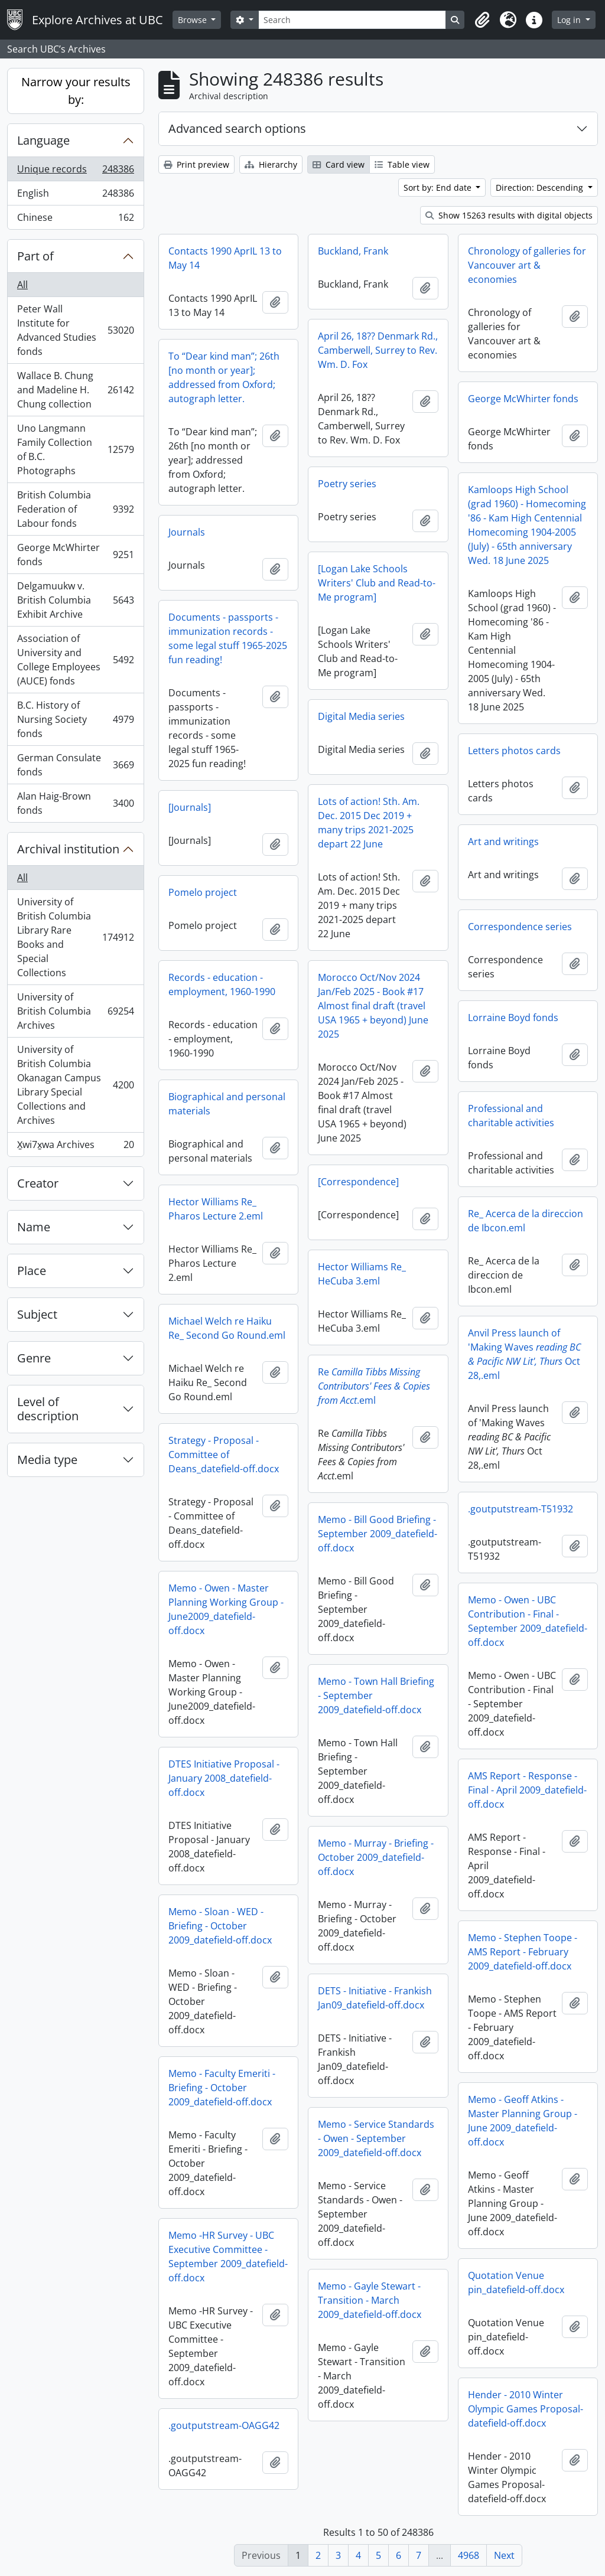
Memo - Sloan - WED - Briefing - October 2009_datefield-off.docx (220, 1925)
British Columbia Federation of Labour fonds (75, 509)
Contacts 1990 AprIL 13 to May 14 (225, 258)
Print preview (196, 164)
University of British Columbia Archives (75, 1011)
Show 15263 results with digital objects (509, 215)
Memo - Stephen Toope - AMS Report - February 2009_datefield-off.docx (522, 1951)
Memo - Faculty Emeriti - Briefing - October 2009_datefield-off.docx (221, 2087)
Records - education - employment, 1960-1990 (221, 984)
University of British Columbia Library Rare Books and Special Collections (75, 937)
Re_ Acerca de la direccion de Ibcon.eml (525, 1220)
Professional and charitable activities (511, 1115)
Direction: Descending (541, 187)
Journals (186, 532)
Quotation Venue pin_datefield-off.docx (516, 2282)
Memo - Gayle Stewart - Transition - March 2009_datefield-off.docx (369, 2300)
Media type (47, 1460)
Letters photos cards (514, 750)
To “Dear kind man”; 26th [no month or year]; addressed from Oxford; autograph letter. (223, 377)
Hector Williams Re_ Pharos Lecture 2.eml (215, 1208)
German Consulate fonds (75, 764)
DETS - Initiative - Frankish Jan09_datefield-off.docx (375, 1997)
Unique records (75, 171)
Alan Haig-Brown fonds (75, 803)
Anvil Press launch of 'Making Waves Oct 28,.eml (524, 1354)
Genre (34, 1358)
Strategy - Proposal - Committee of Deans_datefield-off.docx (223, 1454)
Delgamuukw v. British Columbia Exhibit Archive (75, 600)
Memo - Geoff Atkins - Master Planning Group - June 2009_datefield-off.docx (522, 2120)
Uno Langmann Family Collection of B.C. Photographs (75, 449)
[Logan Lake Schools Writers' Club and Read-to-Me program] (376, 583)
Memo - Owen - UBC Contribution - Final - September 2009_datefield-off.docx (527, 1621)
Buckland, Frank (353, 250)
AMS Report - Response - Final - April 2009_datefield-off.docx (527, 1790)
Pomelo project (202, 892)
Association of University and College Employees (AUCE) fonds (75, 659)
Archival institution (68, 849)
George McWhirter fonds (75, 554)
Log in (570, 19)
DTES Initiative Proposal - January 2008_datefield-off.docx (223, 1778)
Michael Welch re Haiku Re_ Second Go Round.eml (226, 1328)
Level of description (48, 1409)
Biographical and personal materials (226, 1103)
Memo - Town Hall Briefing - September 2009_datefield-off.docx (376, 1695)
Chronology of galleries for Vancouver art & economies (527, 265)
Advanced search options (237, 128)
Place (31, 1271)
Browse (193, 19)
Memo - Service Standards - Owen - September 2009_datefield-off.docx (376, 2138)
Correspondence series (520, 926)
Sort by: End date (439, 187)
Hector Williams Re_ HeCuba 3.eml (362, 1273)
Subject (37, 1314)
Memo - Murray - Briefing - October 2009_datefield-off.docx (376, 1857)
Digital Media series (361, 716)
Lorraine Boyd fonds (513, 1017)
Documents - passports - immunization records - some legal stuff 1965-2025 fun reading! (227, 638)
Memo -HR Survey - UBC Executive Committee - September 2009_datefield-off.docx (228, 2256)
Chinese (75, 219)
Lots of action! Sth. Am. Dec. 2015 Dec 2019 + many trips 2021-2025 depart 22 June (368, 822)
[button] (482, 20)
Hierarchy (271, 164)
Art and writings (503, 841)
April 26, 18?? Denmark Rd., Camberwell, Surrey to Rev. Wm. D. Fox (378, 350)
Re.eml (374, 1386)
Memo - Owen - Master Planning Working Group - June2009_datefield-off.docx (226, 1609)
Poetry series (347, 483)
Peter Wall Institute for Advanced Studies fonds (75, 330)
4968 (468, 2555)
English (75, 196)
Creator (37, 1183)
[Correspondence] (358, 1181)
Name (33, 1227)
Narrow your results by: (76, 90)
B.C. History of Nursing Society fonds (75, 719)
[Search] (352, 20)
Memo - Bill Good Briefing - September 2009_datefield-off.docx (377, 1533)
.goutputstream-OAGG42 (223, 2425)
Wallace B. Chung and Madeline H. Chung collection (75, 389)
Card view (339, 164)
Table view (402, 164)
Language (43, 140)
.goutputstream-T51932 (520, 1508)
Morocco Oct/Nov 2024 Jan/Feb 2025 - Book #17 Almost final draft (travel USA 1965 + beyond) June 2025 (373, 1006)
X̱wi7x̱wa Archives (75, 1146)
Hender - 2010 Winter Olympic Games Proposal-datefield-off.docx (525, 2409)
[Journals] (189, 807)
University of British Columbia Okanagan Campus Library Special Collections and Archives (75, 1085)
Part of (35, 256)
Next (504, 2555)
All (22, 284)
